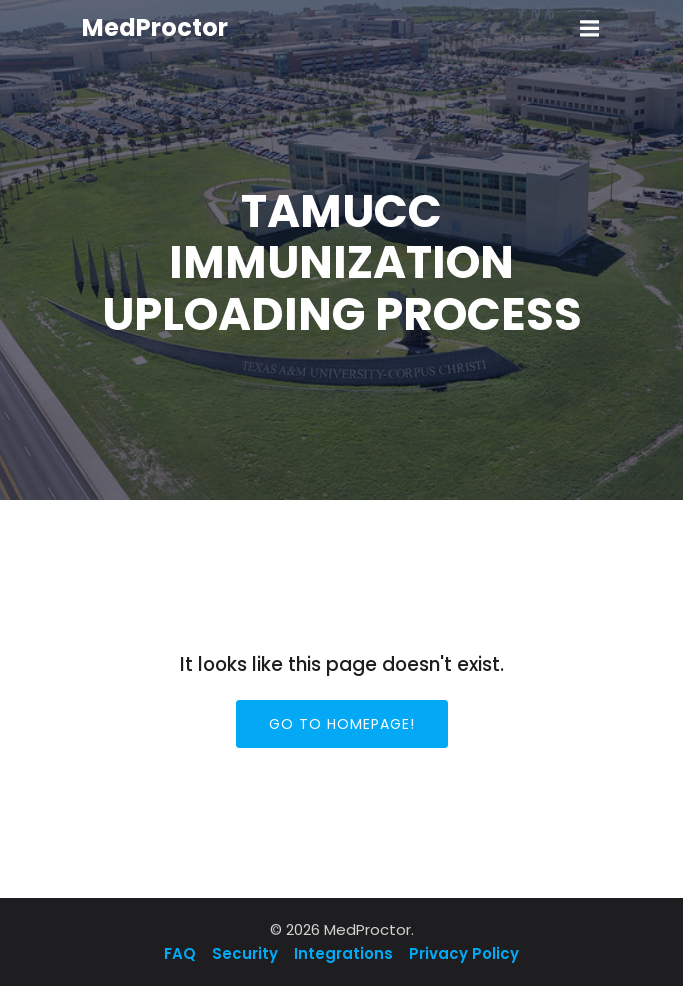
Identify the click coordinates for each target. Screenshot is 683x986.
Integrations (343, 953)
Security (245, 953)
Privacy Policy (464, 953)
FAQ (182, 953)
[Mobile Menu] (590, 29)
